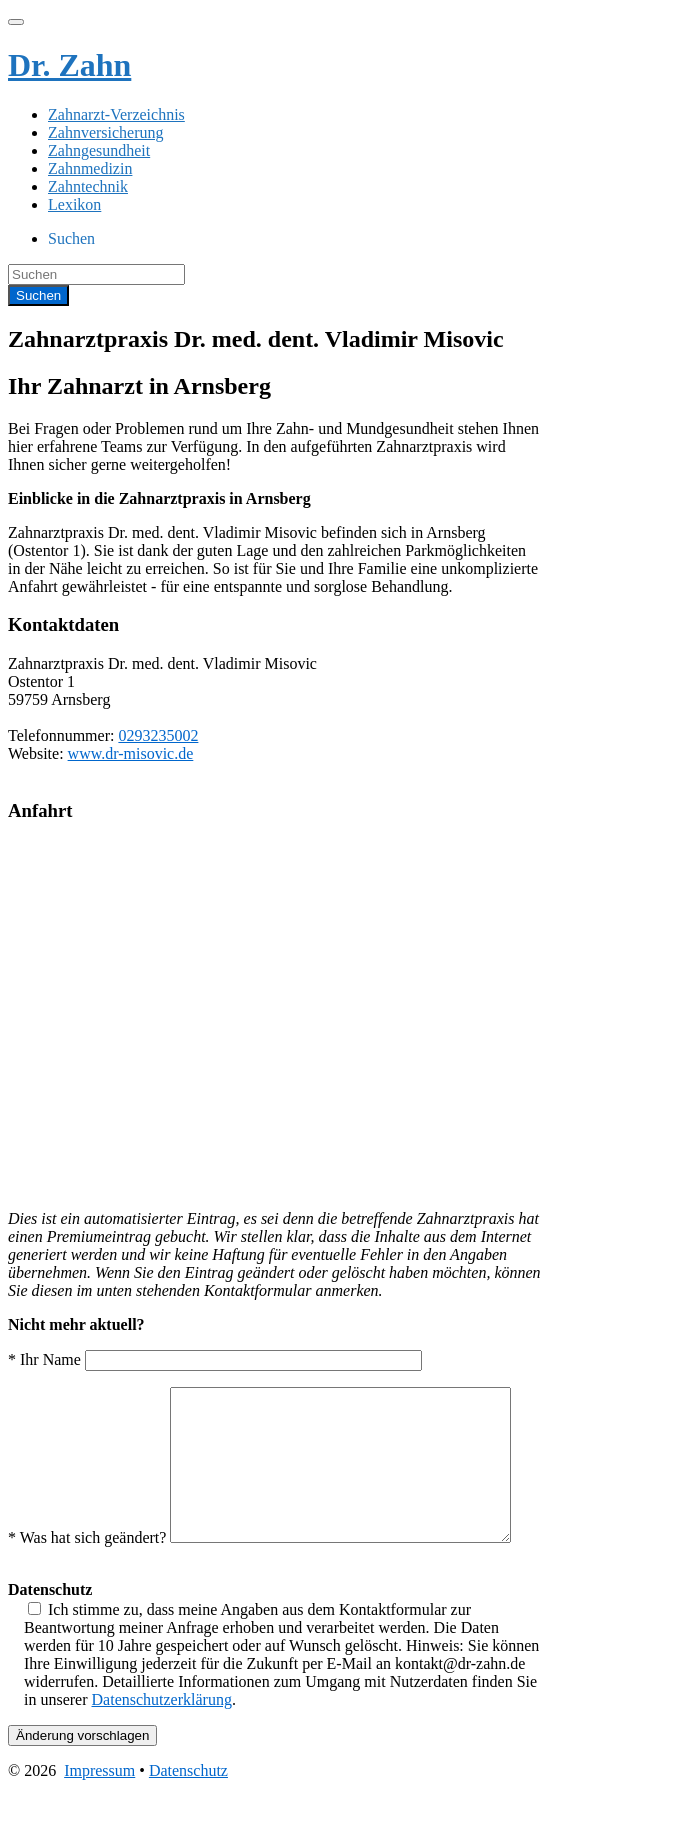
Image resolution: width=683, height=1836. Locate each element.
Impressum (99, 1818)
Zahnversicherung (106, 132)
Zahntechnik (88, 186)
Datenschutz (188, 1818)
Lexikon (74, 204)
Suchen (71, 238)
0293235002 (158, 735)
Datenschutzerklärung (162, 1747)
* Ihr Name (215, 1359)
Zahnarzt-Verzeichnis (116, 114)
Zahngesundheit (99, 150)
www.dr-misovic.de (131, 753)
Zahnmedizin (90, 168)
